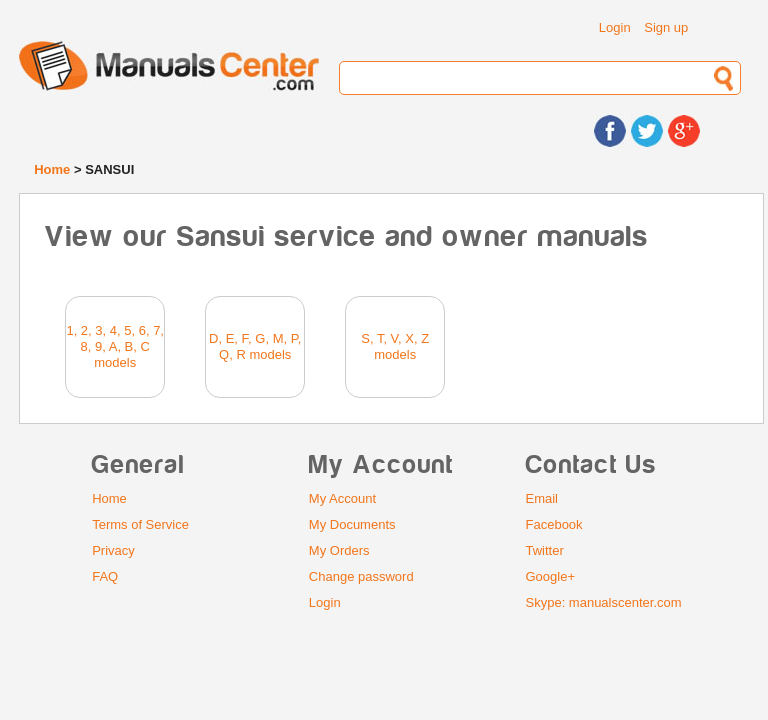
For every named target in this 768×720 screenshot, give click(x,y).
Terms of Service (140, 524)
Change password (361, 576)
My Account (342, 498)
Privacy (113, 550)
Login (615, 27)
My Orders (339, 550)
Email (542, 498)
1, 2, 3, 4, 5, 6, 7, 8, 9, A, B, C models (115, 346)
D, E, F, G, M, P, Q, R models (255, 346)
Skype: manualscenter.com (604, 602)
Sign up (666, 27)
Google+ (551, 576)
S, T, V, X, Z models (395, 346)
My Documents (352, 524)
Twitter (545, 550)
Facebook (554, 524)
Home (52, 169)
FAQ (105, 576)
